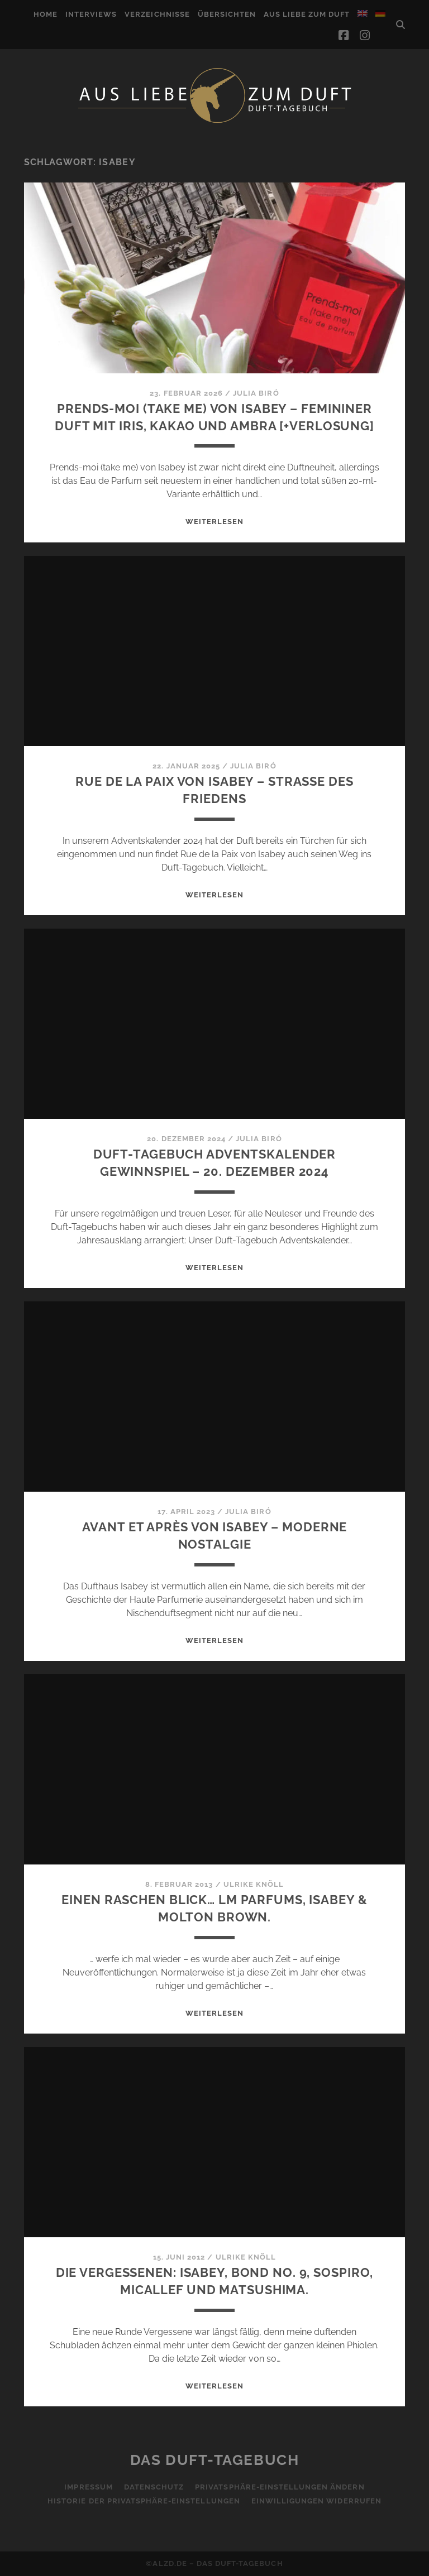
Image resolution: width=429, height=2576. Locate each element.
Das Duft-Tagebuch (214, 2460)
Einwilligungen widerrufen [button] (316, 2501)
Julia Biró (256, 393)
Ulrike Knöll (253, 1884)
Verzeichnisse (157, 14)
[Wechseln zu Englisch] (363, 13)
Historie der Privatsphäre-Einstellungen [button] (143, 2501)
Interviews (91, 14)
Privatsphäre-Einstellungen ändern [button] (279, 2487)
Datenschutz (154, 2487)
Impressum (88, 2487)
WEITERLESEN (214, 521)
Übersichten (227, 14)
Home (46, 14)
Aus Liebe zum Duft (307, 14)
